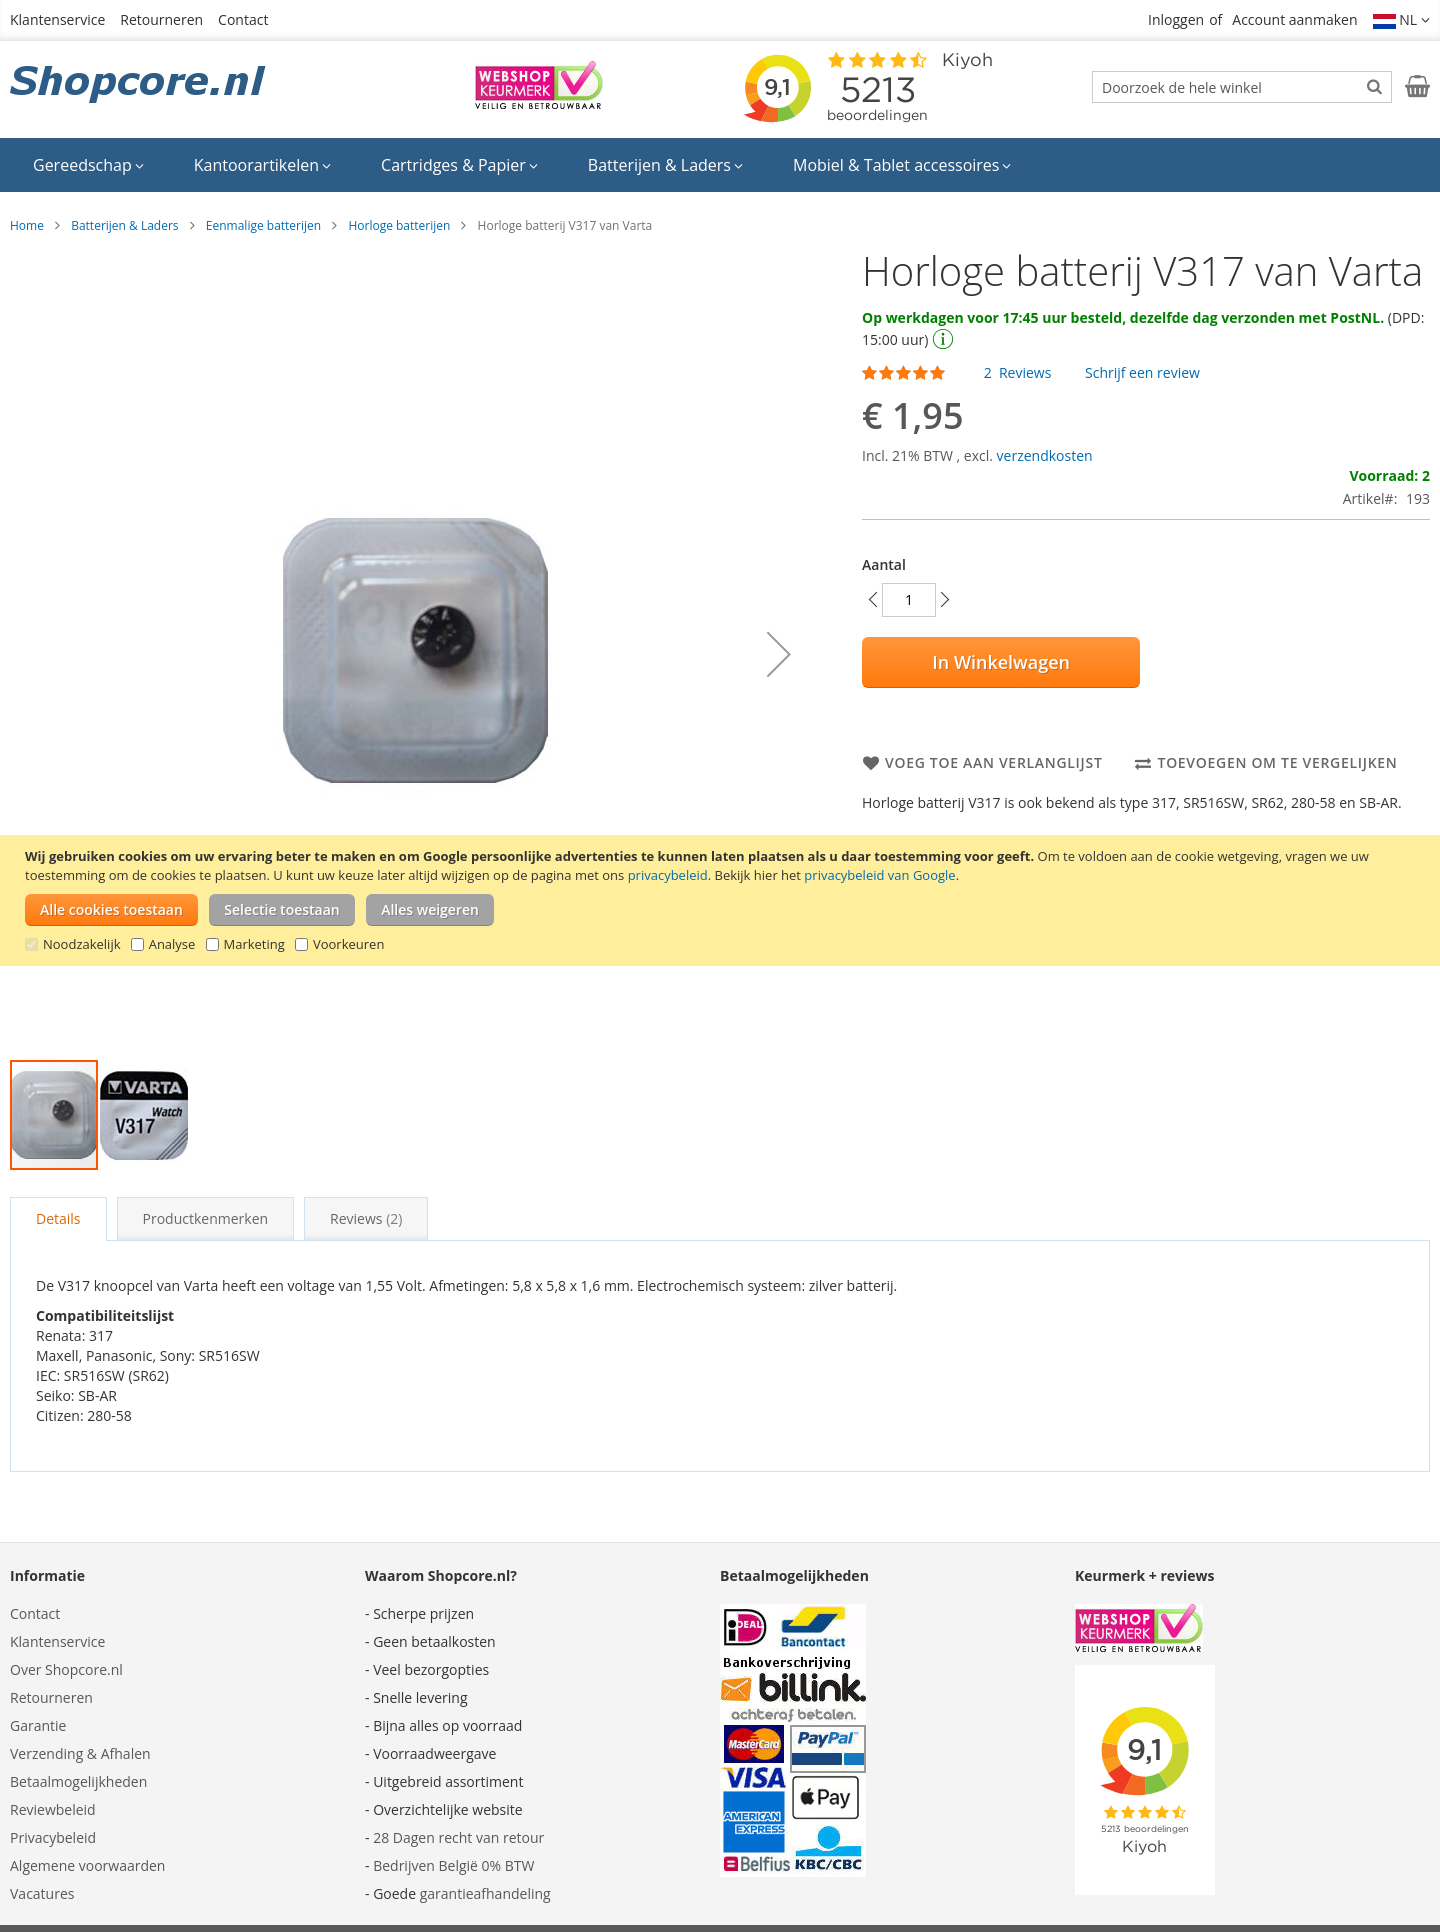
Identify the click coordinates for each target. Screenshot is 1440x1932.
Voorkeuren (348, 944)
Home (27, 225)
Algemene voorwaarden (87, 1865)
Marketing (254, 944)
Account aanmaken (1294, 19)
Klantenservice (57, 19)
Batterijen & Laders (124, 225)
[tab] (58, 1219)
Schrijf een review (1142, 372)
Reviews (366, 1218)
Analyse (172, 944)
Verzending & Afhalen (80, 1753)
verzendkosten (1045, 455)
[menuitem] (88, 165)
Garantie (38, 1725)
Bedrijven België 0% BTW (453, 1865)
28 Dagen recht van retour (458, 1837)
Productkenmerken (206, 1218)
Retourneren (161, 19)
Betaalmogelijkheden (78, 1781)
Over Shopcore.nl (66, 1669)
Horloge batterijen (399, 225)
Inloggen (1176, 19)
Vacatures (42, 1893)
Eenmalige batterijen (263, 225)
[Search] (1374, 86)
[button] (1402, 20)
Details (58, 1218)
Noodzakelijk (82, 944)
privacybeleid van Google (879, 875)
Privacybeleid (53, 1837)
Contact (243, 19)
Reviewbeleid (53, 1809)
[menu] (720, 165)
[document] (722, 900)
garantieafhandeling (485, 1893)
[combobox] (1242, 87)
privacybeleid (668, 875)
